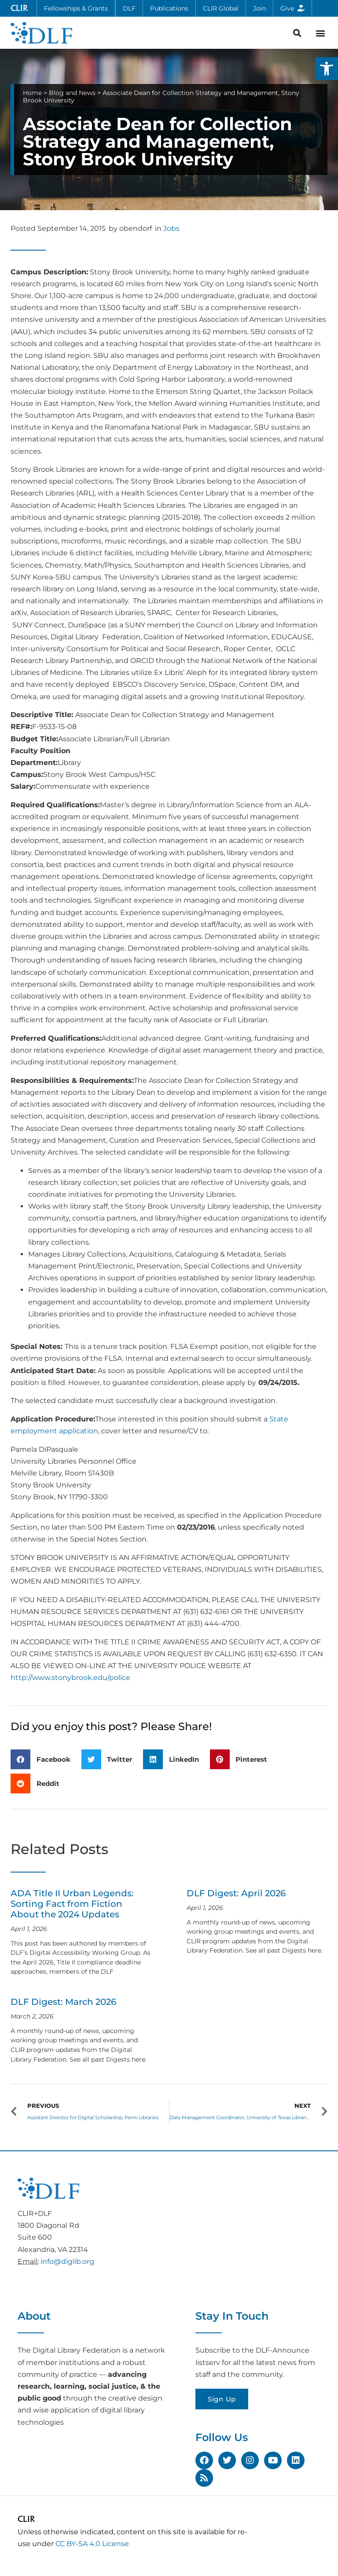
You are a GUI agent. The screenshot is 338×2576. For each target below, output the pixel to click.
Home (32, 93)
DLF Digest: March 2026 (63, 2002)
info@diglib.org (67, 2261)
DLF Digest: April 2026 (236, 1893)
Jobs (171, 228)
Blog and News (72, 93)
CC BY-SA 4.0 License (92, 2544)
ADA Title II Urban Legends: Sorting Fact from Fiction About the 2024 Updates (72, 1904)
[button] (326, 68)
